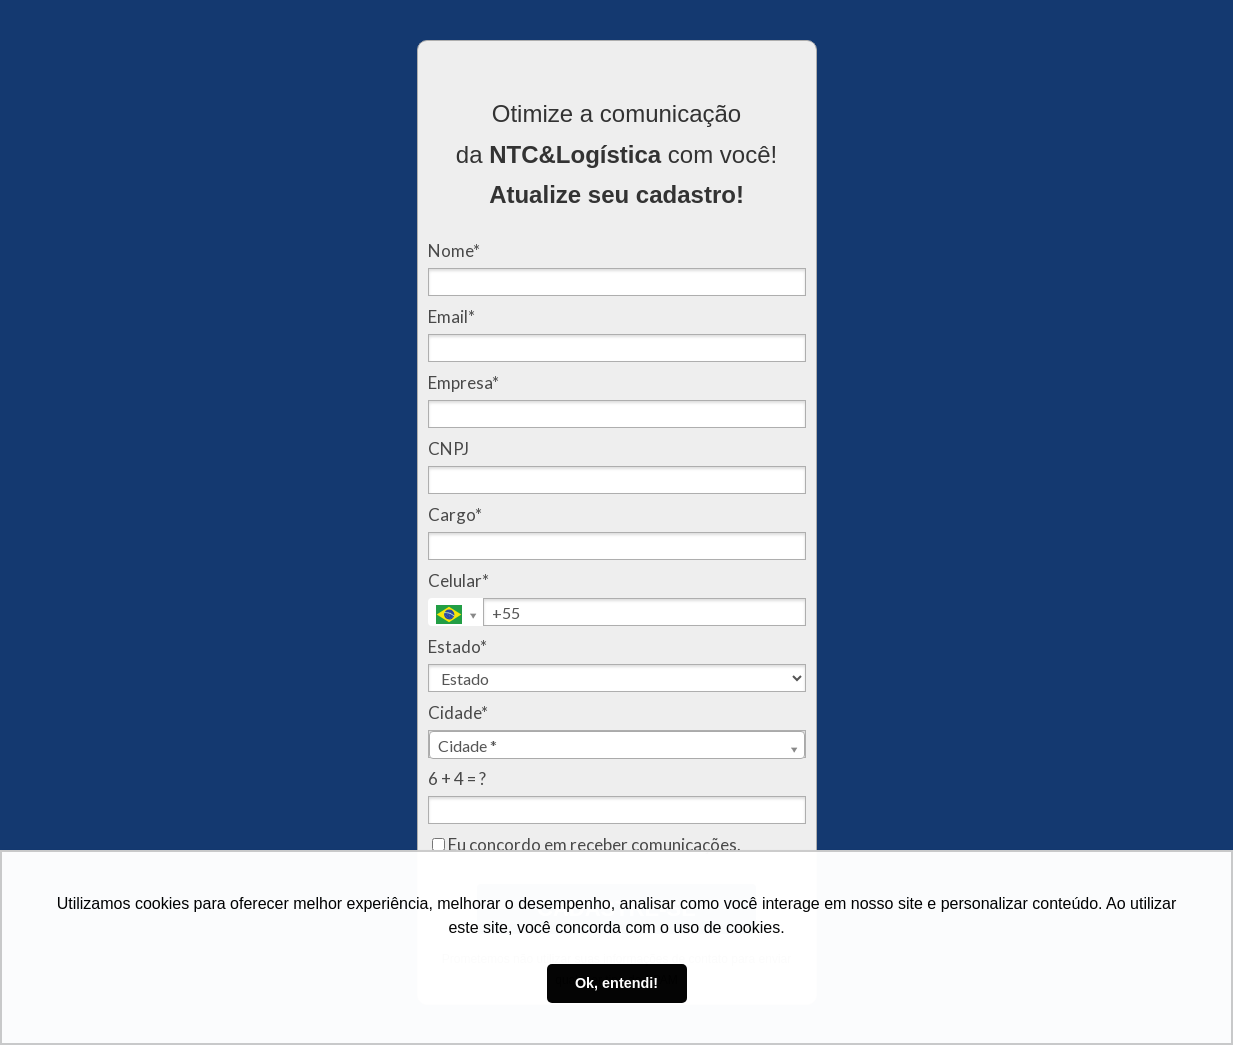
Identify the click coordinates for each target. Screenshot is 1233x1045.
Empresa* (463, 382)
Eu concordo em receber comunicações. (586, 844)
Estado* (457, 646)
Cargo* (455, 514)
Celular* (458, 580)
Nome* (454, 250)
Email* (451, 316)
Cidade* (458, 712)
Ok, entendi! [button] (616, 983)
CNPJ (448, 448)
